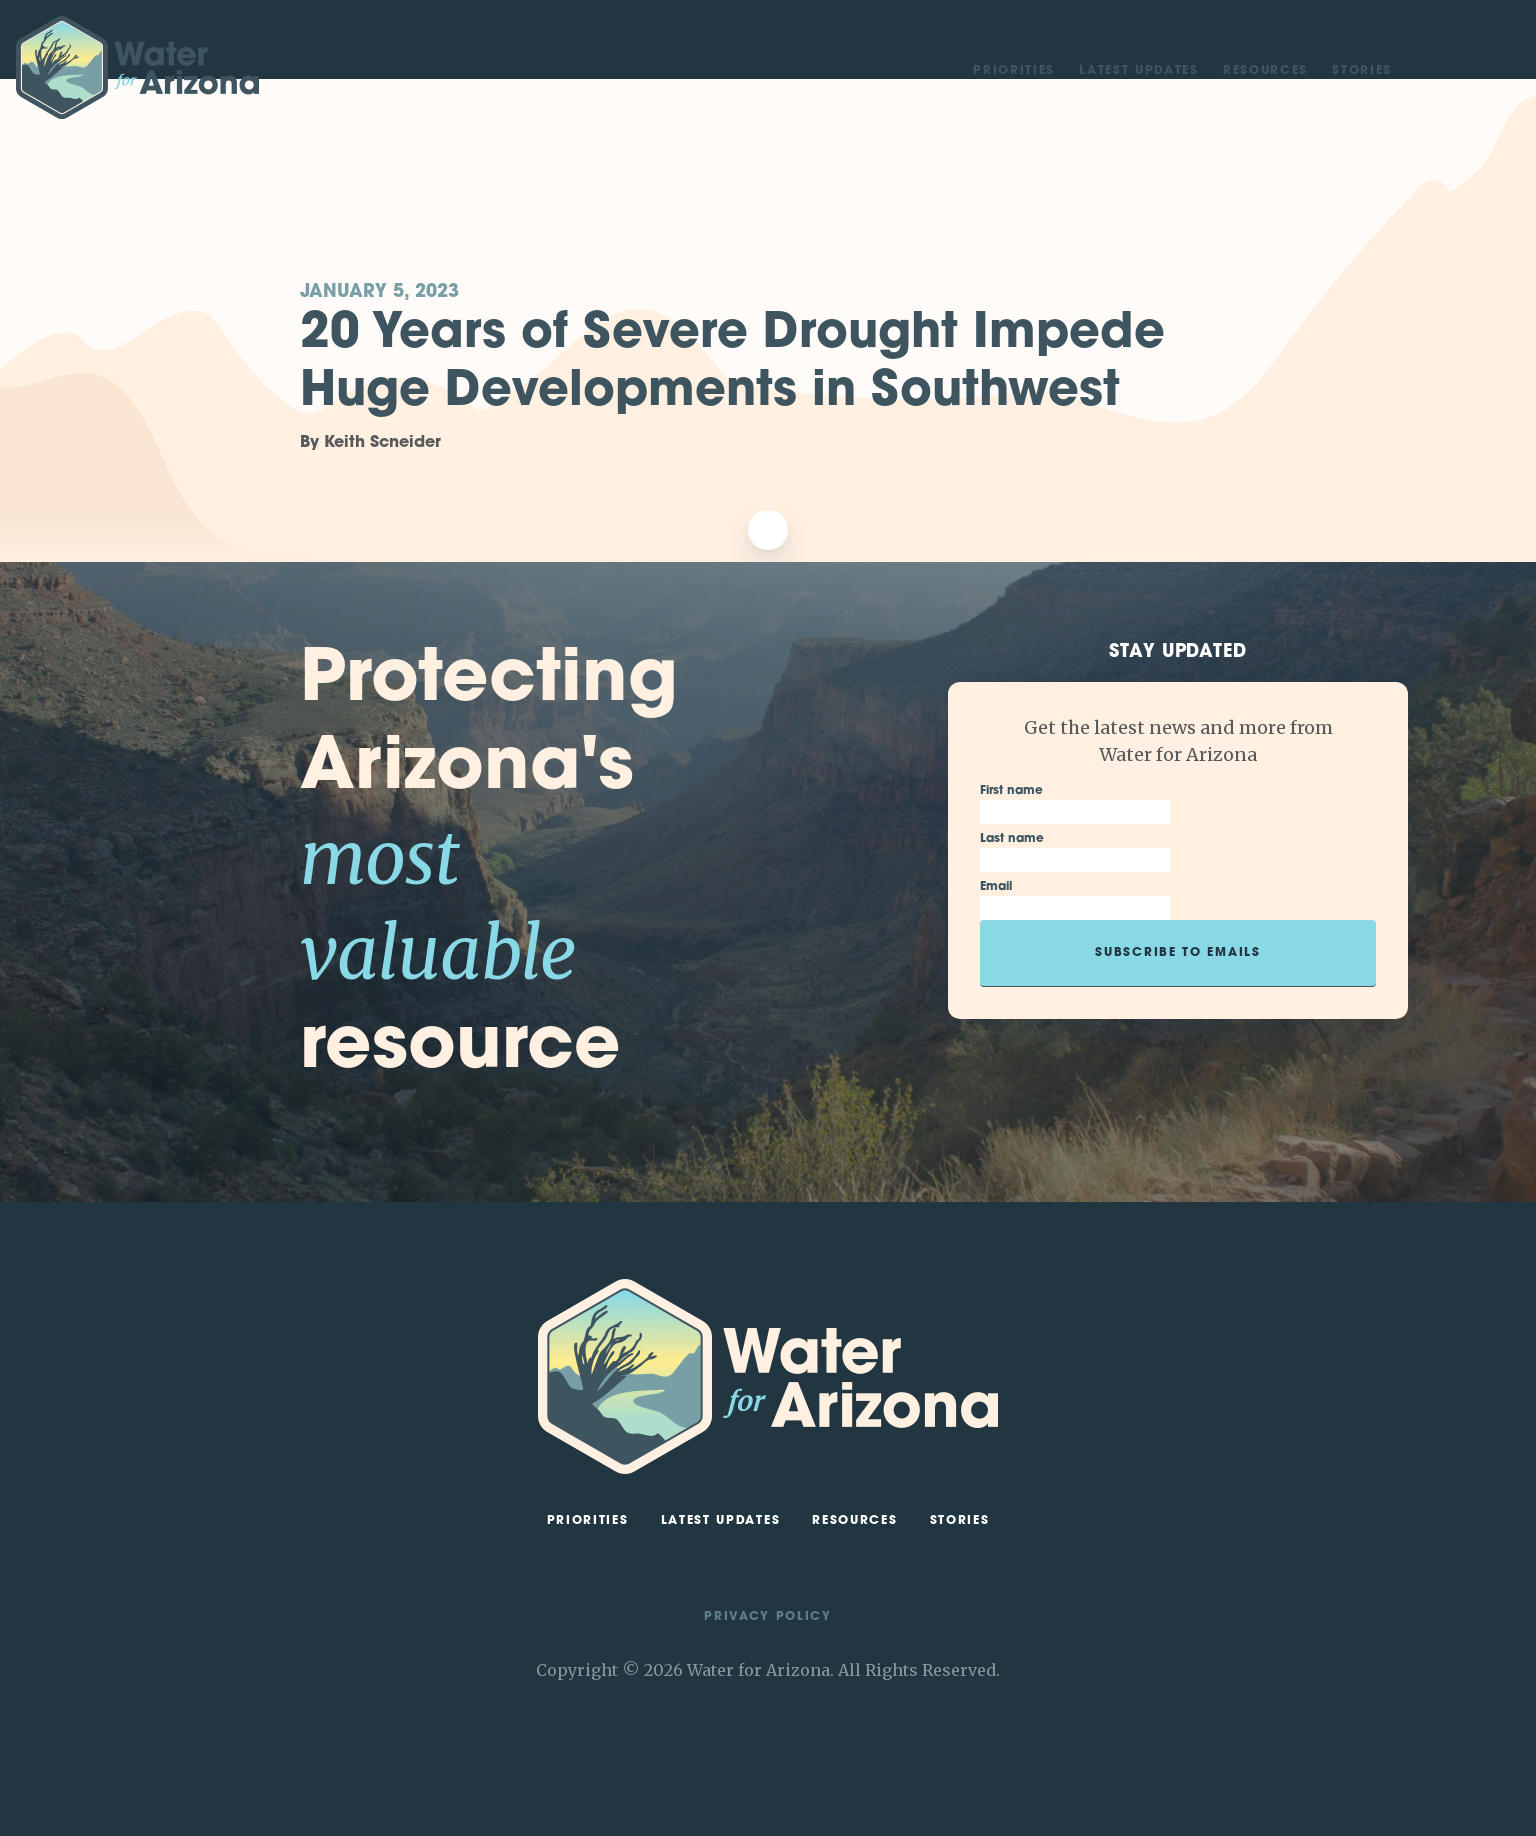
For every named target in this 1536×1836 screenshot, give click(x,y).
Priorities (1014, 71)
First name (1011, 791)
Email (996, 887)
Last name (1012, 839)
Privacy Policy (768, 1617)
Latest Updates (1139, 71)
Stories (1362, 71)
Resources (1265, 71)
